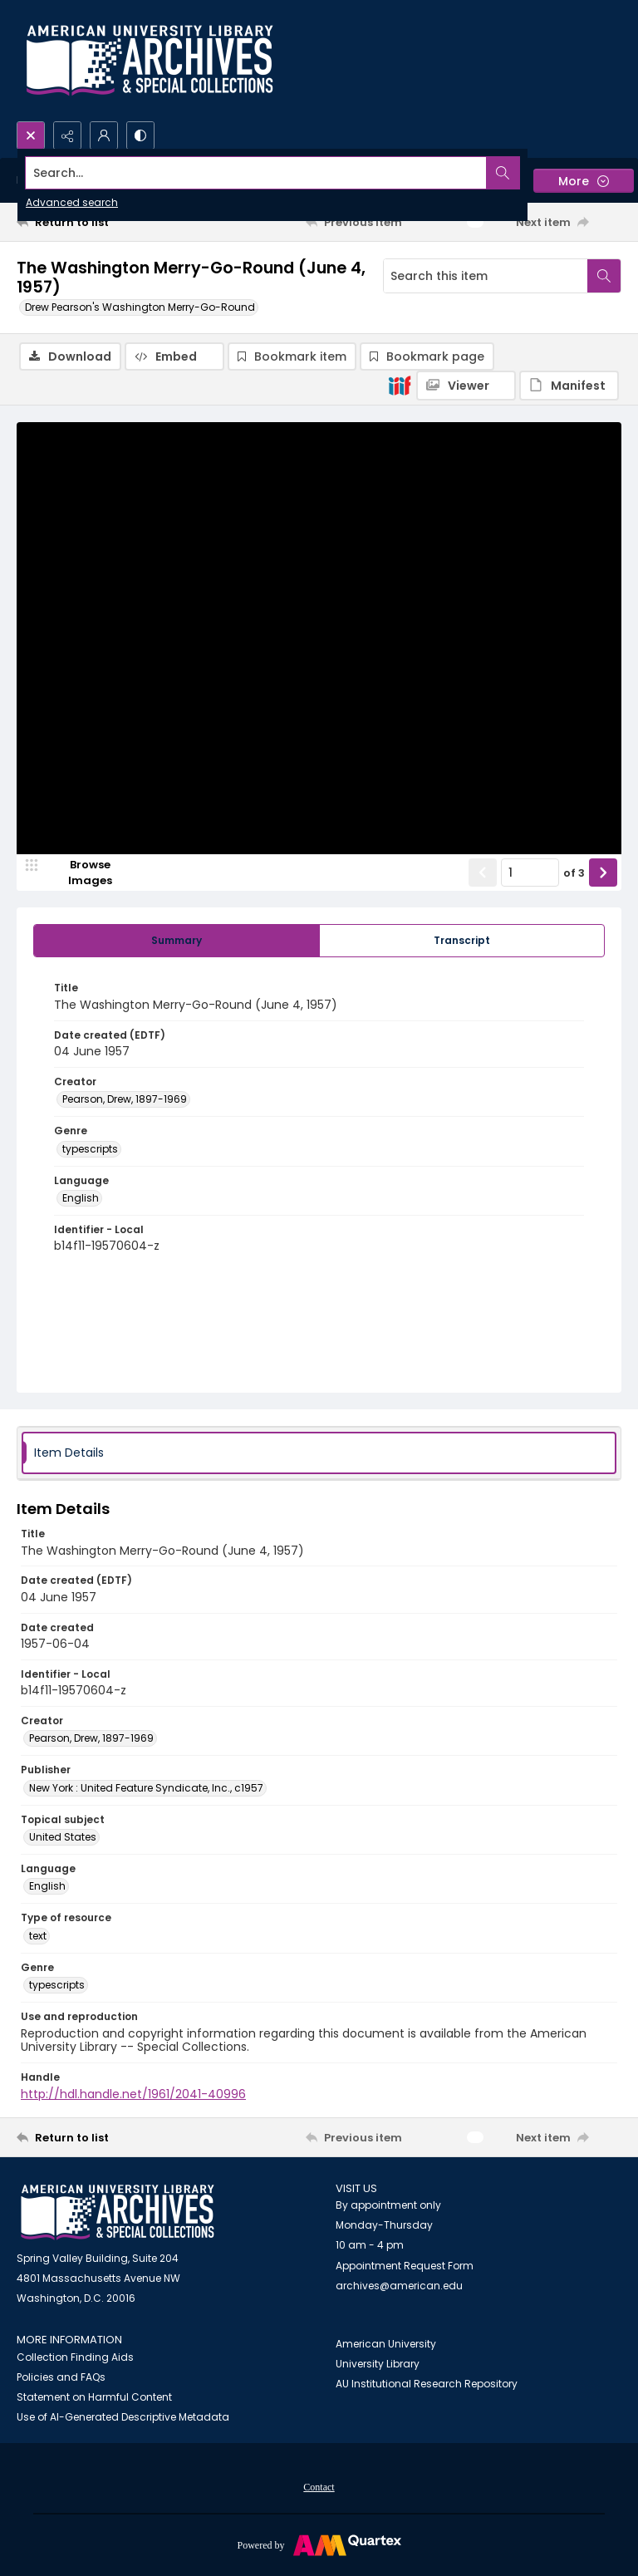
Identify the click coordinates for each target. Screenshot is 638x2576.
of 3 (574, 873)
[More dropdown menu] (583, 181)
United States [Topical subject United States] (62, 1837)
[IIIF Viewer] (466, 386)
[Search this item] (485, 276)
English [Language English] (80, 1198)
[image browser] (79, 872)
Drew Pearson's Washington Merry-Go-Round (140, 307)
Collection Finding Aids (75, 2357)
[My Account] (104, 135)
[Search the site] (256, 173)
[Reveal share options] (67, 135)
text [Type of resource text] (38, 1936)
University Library (378, 2364)
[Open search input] (30, 135)
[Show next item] (603, 872)
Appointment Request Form (405, 2266)
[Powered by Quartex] (319, 2544)
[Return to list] (95, 222)
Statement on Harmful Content (94, 2397)
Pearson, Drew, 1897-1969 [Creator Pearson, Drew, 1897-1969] (124, 1099)
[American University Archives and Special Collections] (117, 2212)
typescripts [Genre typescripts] (90, 1149)
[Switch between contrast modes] (140, 135)
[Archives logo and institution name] (149, 60)
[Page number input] (530, 872)
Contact (318, 2487)
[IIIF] (399, 385)
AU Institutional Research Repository (427, 2384)
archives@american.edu (399, 2286)
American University (386, 2344)
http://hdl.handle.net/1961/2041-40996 (133, 2094)
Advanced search (72, 202)
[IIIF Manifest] (569, 386)
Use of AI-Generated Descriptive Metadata (123, 2417)
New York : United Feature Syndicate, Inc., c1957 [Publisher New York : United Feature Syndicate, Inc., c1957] (146, 1788)
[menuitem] (318, 2486)
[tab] (176, 940)
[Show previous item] (483, 872)
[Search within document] (604, 276)
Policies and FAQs (61, 2377)
